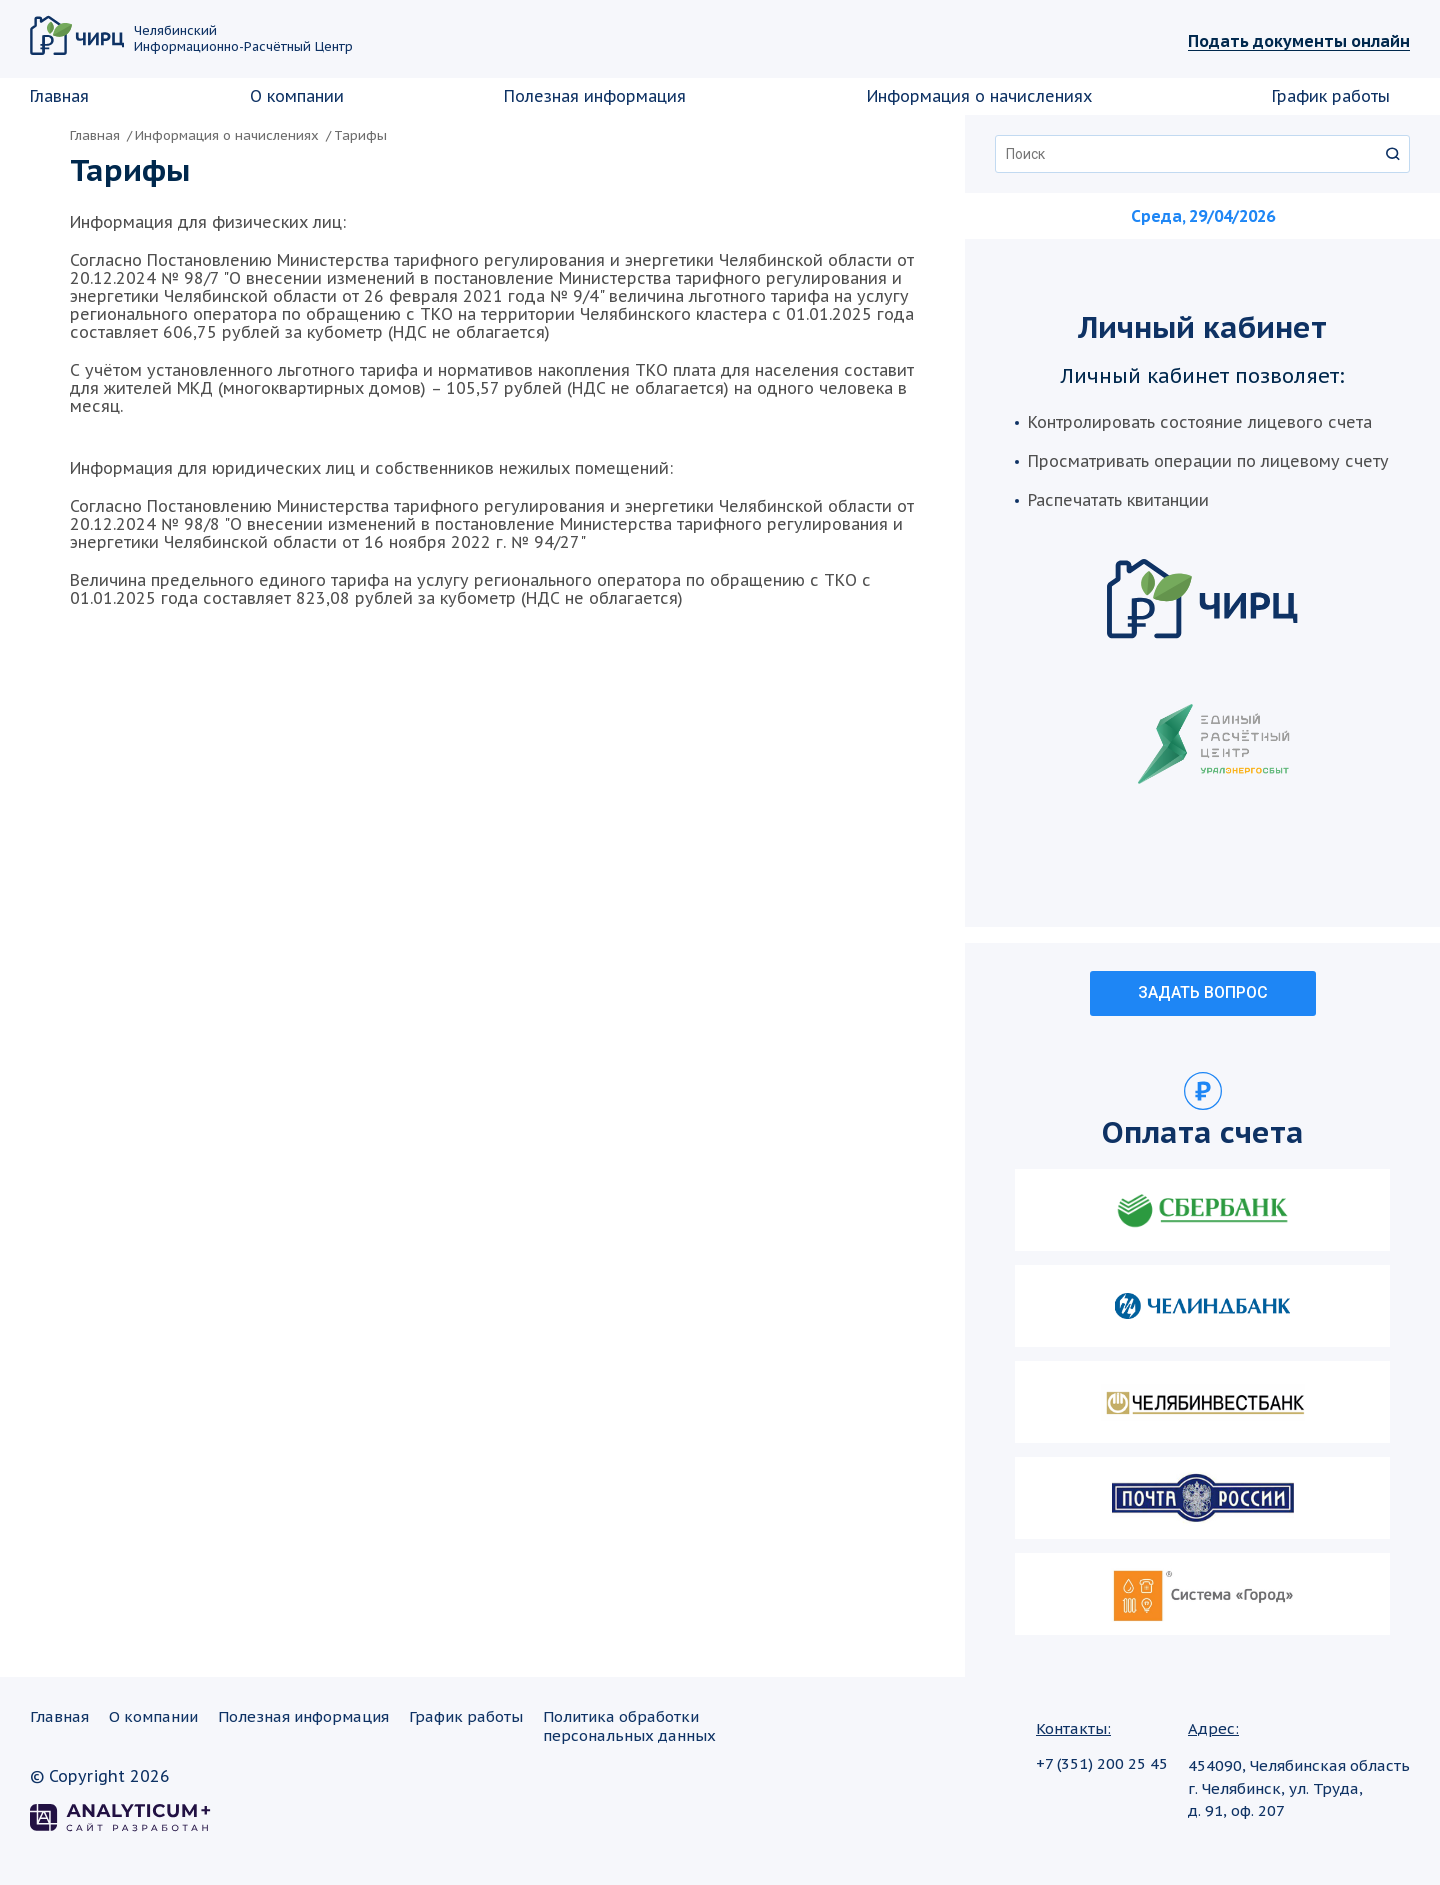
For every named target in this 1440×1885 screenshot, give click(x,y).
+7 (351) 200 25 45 (1102, 1763)
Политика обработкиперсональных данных (629, 1725)
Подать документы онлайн (1299, 41)
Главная (59, 96)
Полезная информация (595, 96)
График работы (1331, 96)
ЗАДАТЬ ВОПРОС (1203, 992)
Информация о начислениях (979, 96)
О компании (297, 96)
